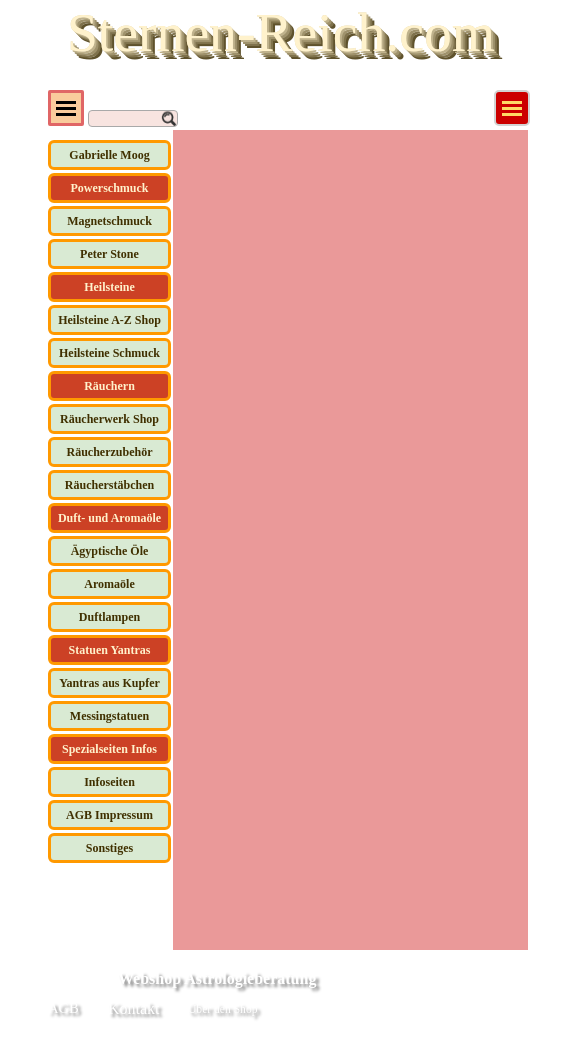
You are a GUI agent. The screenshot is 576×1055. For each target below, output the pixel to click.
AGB (63, 1008)
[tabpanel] (362, 1011)
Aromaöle (109, 584)
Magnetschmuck (109, 221)
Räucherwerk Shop (109, 419)
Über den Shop (222, 1009)
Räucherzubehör (110, 452)
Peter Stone (109, 254)
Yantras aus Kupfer (109, 683)
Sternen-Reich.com (281, 32)
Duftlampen (109, 617)
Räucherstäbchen (109, 485)
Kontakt (134, 1008)
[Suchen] (133, 118)
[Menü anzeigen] (512, 108)
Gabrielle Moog (109, 155)
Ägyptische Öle (110, 551)
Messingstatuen (109, 716)
